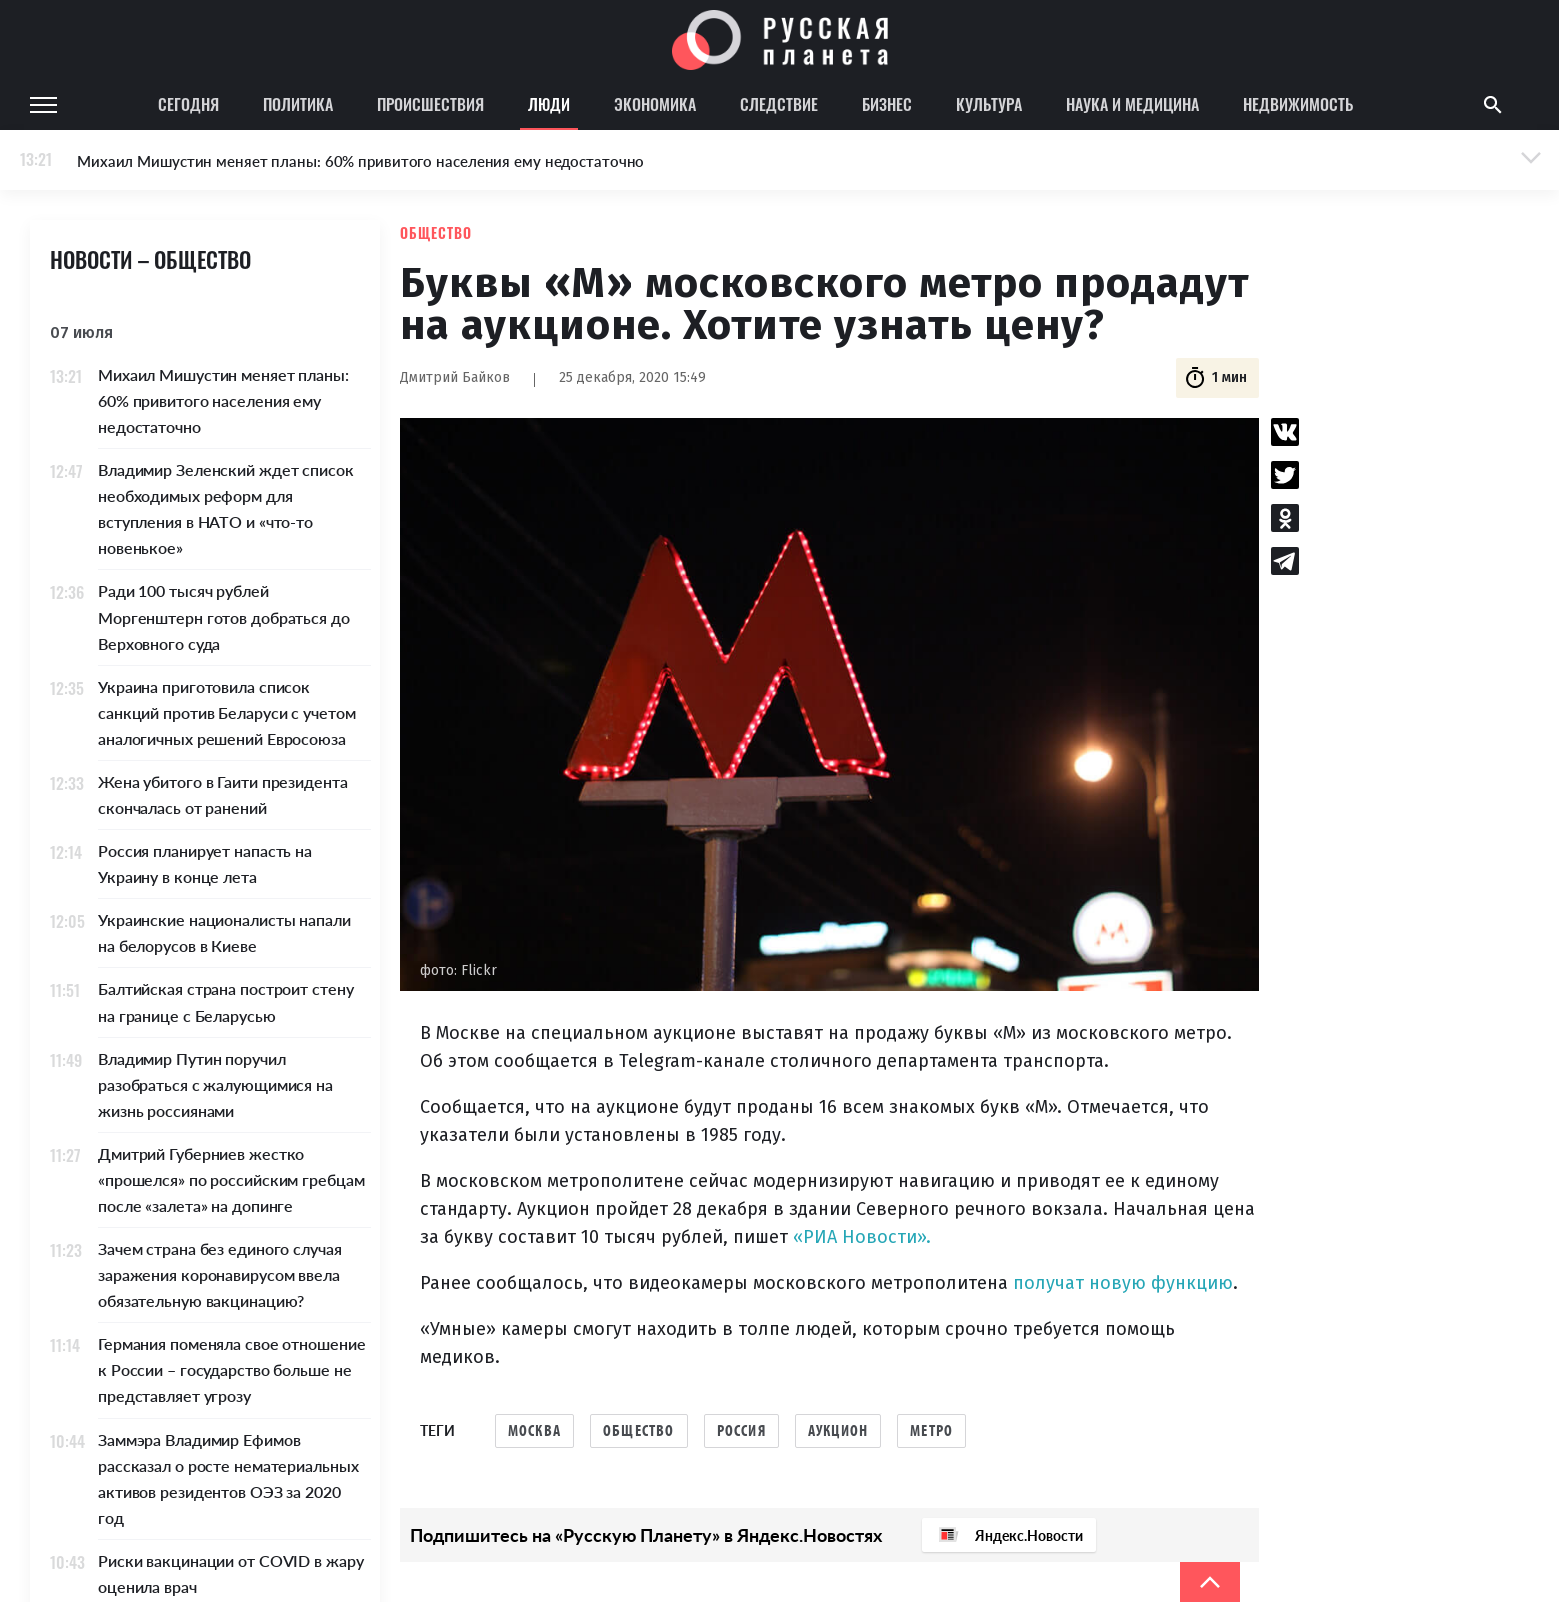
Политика (298, 104)
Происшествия (430, 104)
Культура (989, 104)
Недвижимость (1298, 104)
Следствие (779, 104)
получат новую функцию (1123, 1283)
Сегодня (188, 104)
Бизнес (887, 104)
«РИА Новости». (862, 1237)
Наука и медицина (1132, 104)
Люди (549, 104)
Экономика (655, 104)
